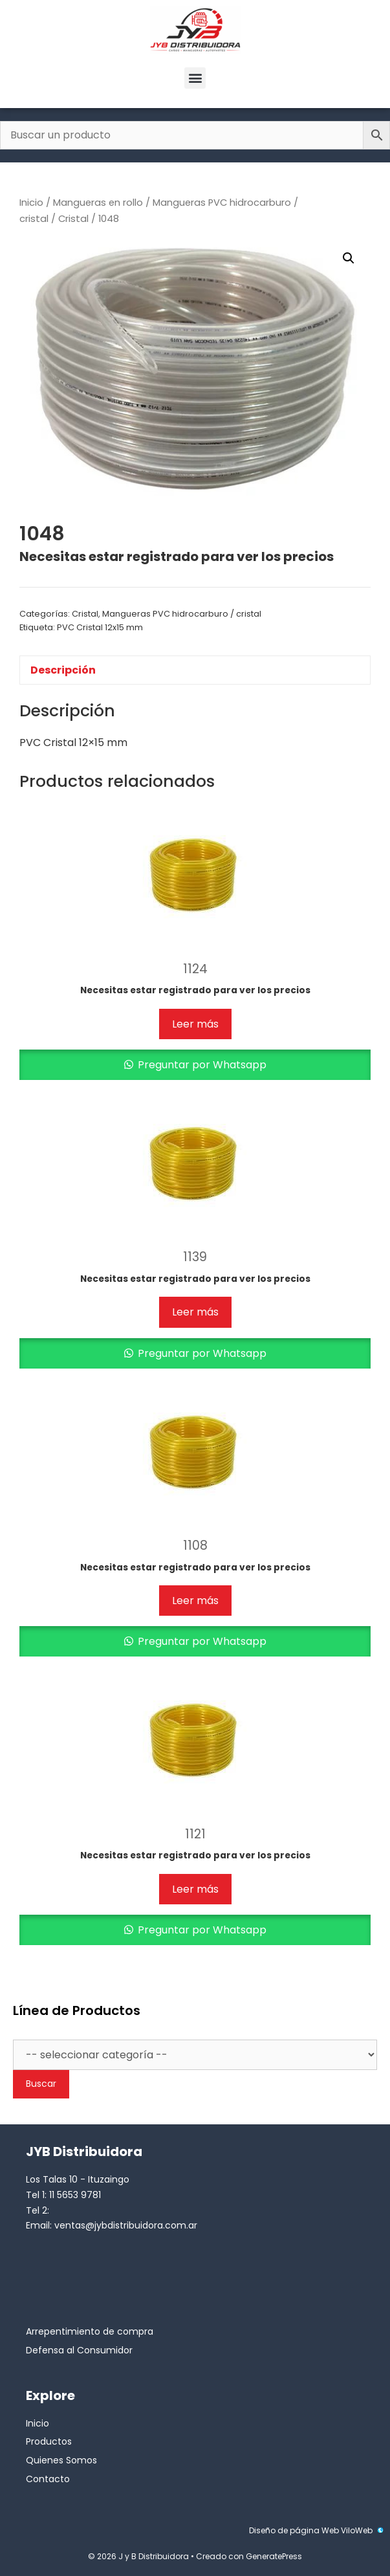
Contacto (48, 2478)
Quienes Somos (61, 2460)
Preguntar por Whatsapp (200, 1064)
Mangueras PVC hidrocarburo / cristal (181, 613)
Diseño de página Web (294, 2530)
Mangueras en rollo (98, 202)
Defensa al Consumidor (79, 2350)
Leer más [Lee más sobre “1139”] (195, 1312)
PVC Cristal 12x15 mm (100, 627)
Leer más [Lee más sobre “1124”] (195, 1024)
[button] (195, 78)
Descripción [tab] (63, 670)
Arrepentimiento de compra (89, 2331)
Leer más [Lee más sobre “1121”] (195, 1889)
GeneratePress (274, 2556)
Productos (49, 2441)
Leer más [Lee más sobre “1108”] (195, 1600)
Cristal (73, 218)
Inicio (31, 202)
